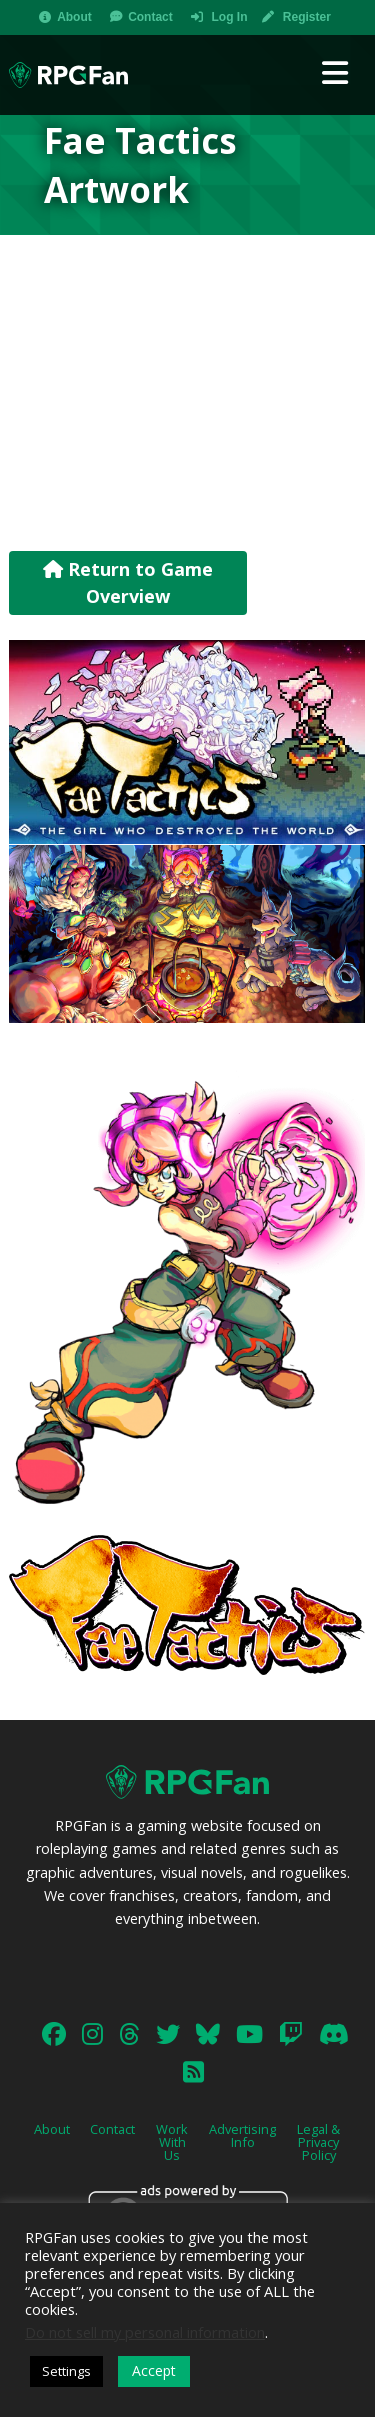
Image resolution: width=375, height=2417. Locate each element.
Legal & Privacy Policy (318, 2142)
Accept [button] (154, 2370)
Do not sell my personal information (145, 2332)
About (74, 17)
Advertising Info (242, 2135)
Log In (229, 17)
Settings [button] (66, 2371)
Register (307, 17)
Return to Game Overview (128, 582)
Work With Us (172, 2142)
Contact (150, 17)
